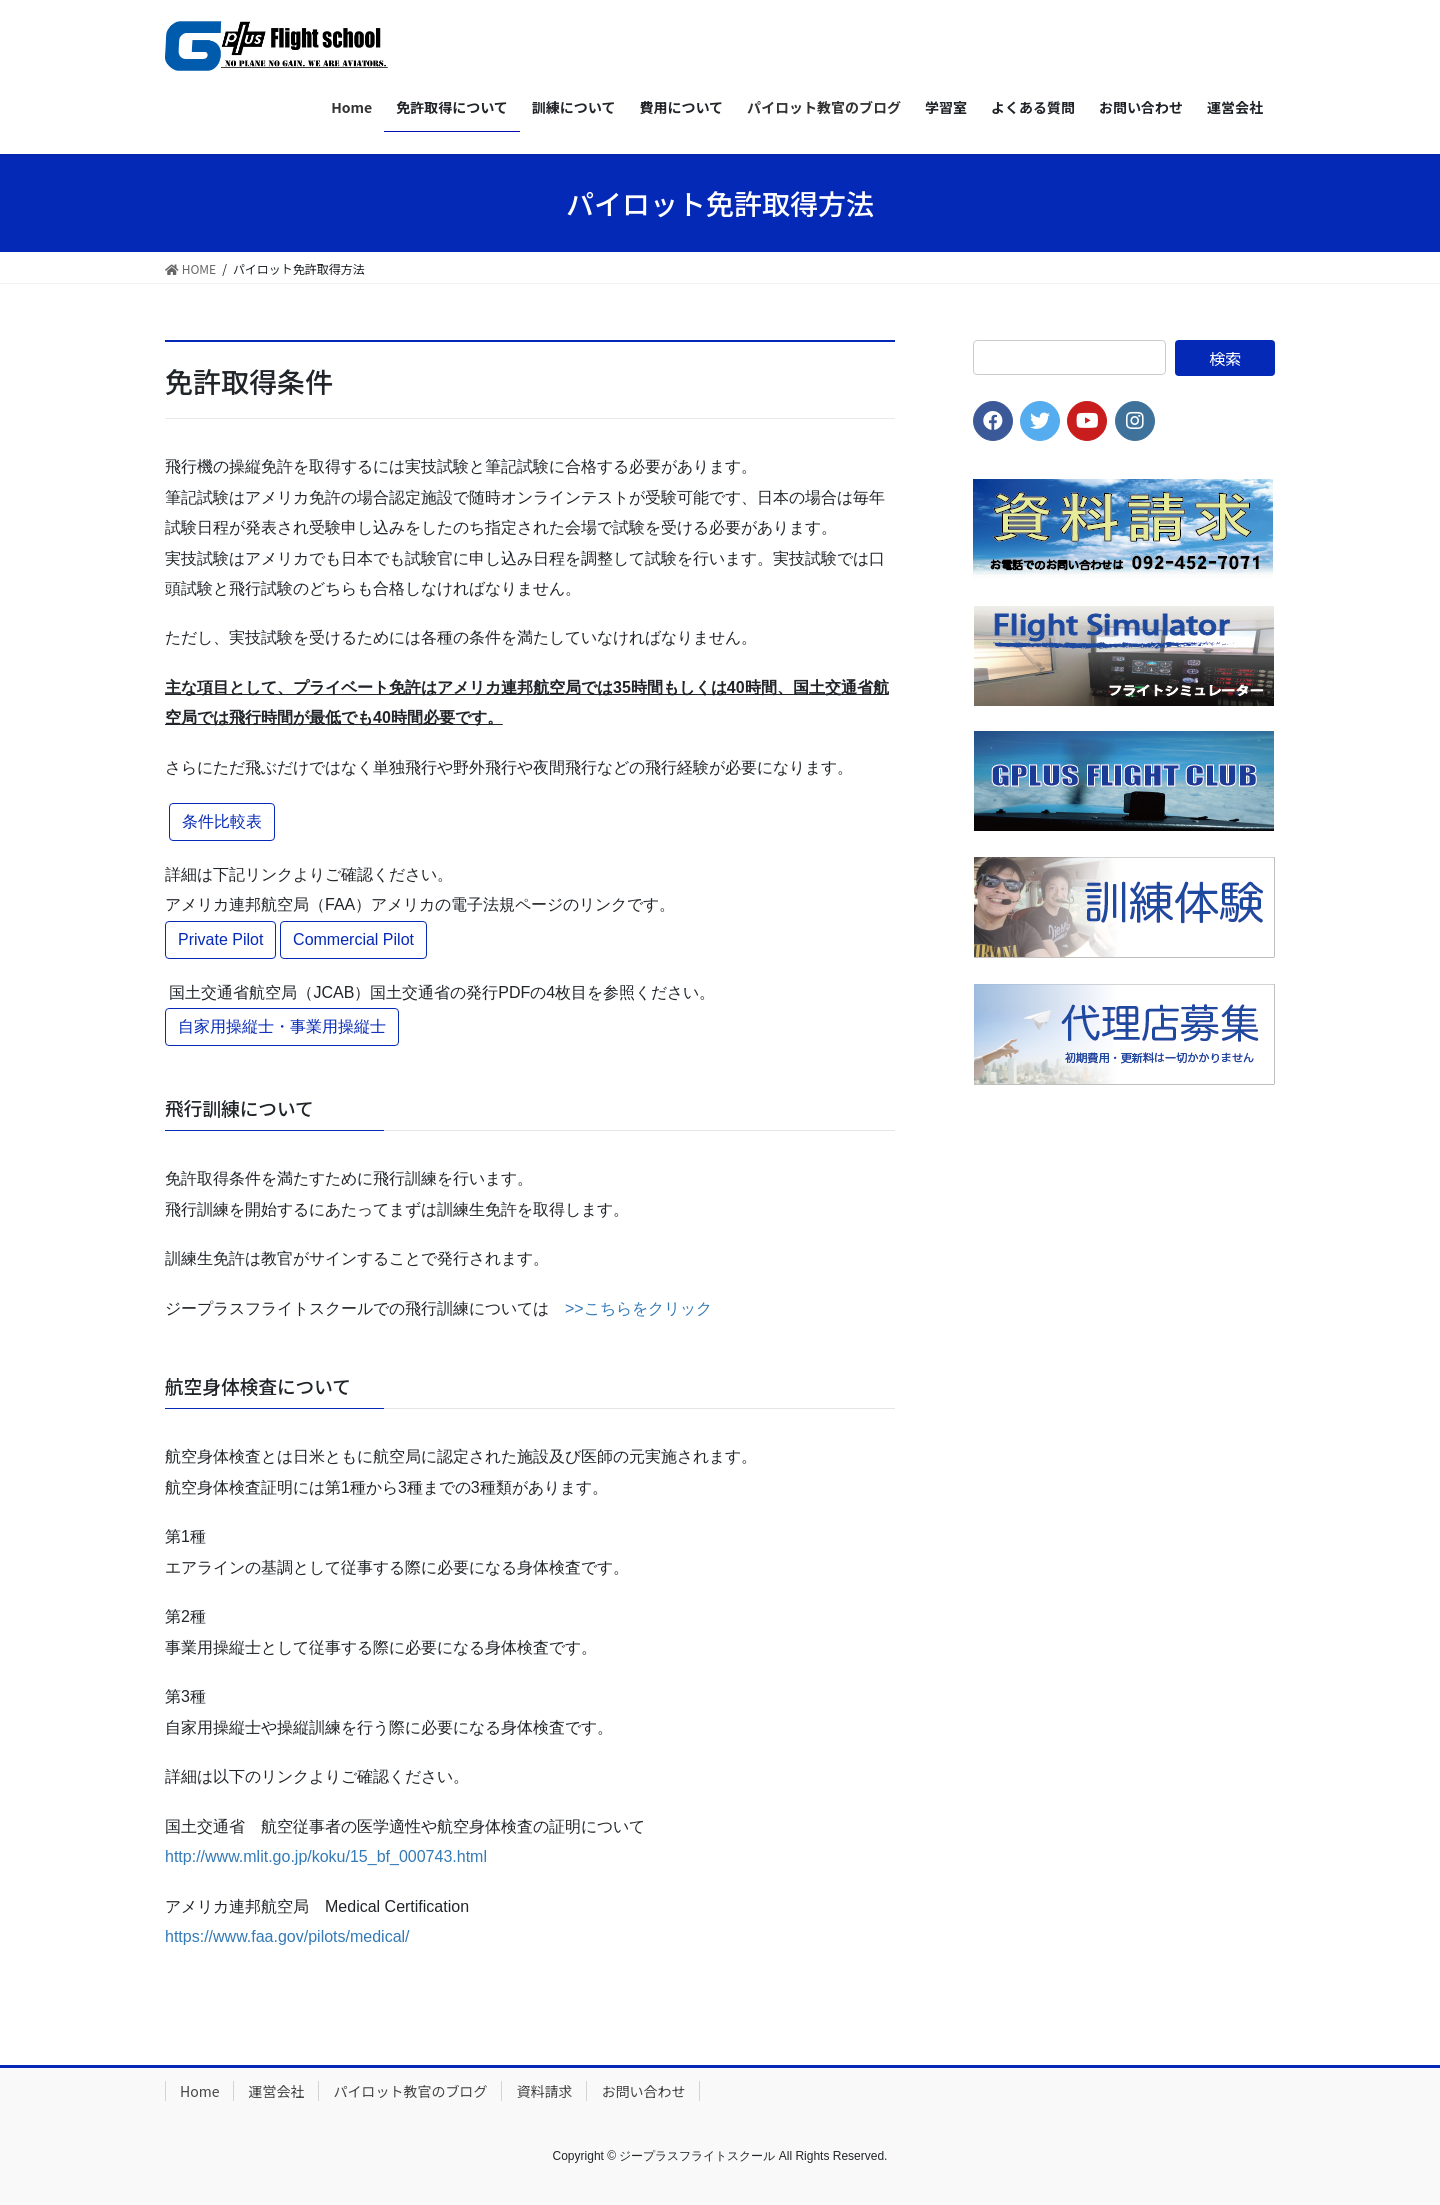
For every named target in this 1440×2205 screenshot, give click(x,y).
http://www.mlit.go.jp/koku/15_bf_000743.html (326, 1856)
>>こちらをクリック (638, 1308)
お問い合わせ (643, 2091)
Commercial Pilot (353, 939)
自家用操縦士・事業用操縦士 (282, 1026)
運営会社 (276, 2091)
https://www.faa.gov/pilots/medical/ (287, 1936)
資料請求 (544, 2091)
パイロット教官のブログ (410, 2091)
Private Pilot (220, 939)
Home (199, 2091)
